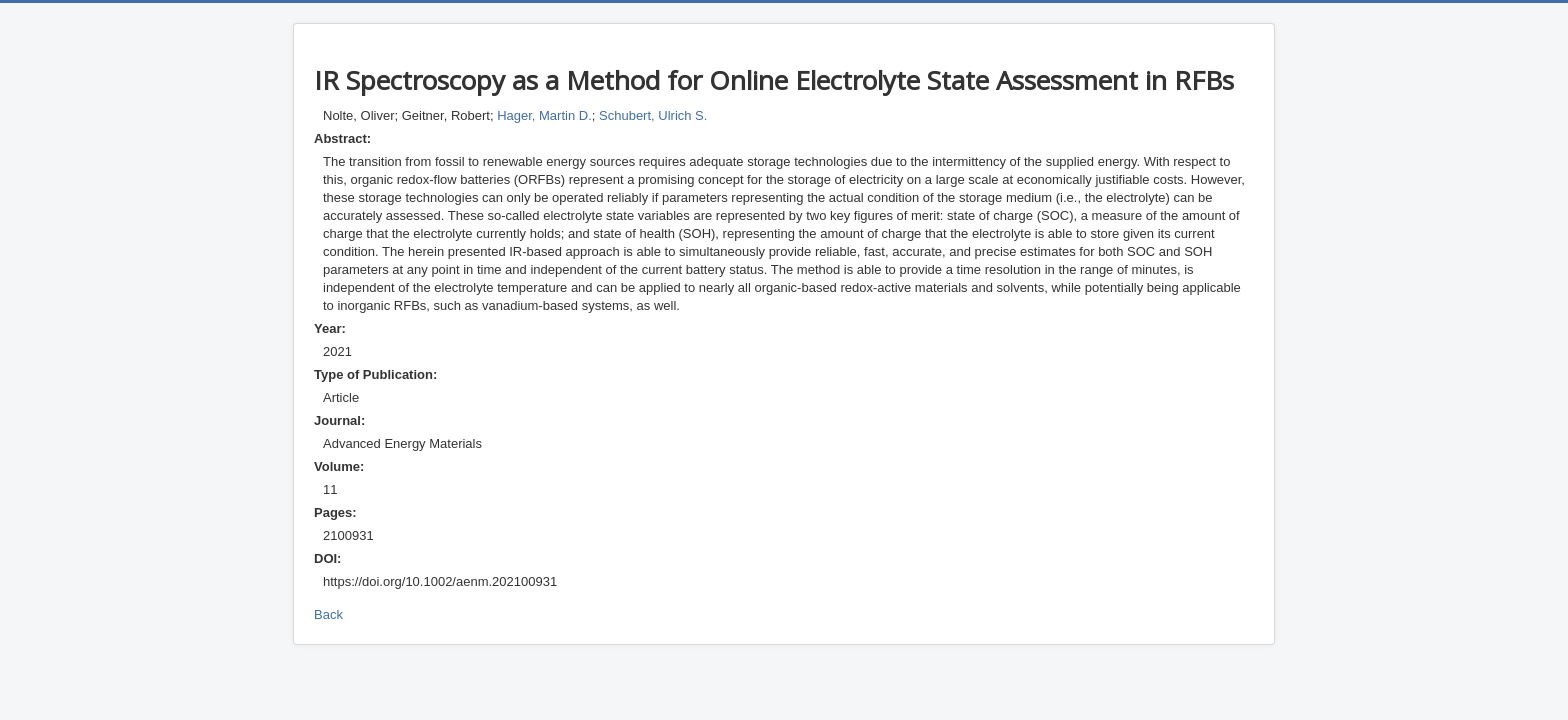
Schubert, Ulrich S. (653, 115)
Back (328, 614)
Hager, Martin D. (544, 115)
